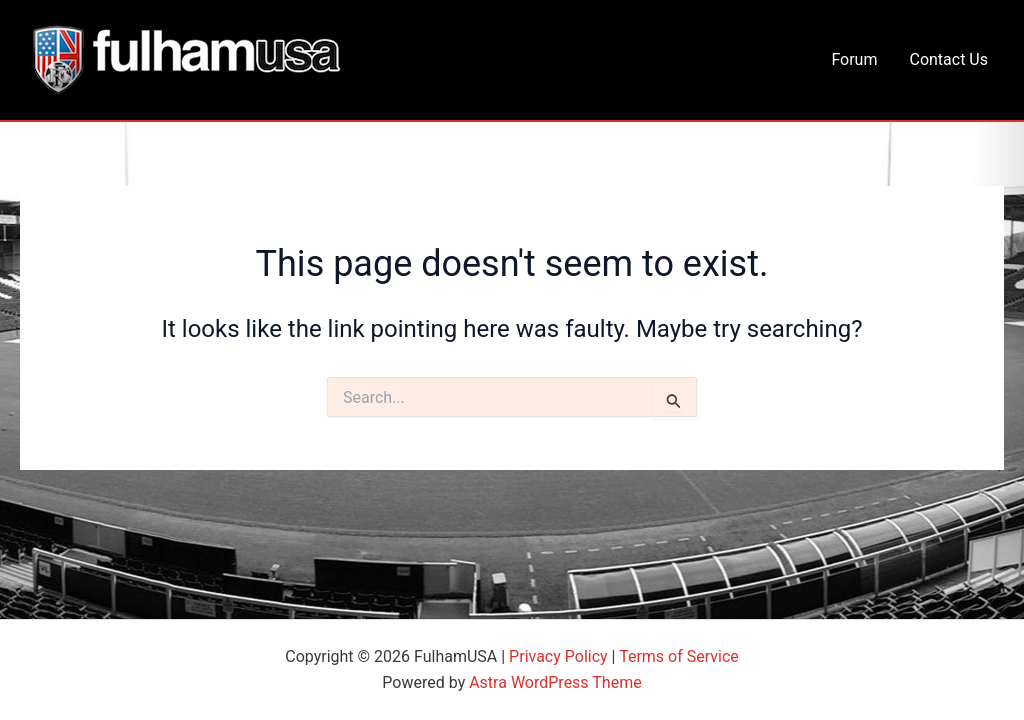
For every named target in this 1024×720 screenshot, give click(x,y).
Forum (854, 59)
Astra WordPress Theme (555, 682)
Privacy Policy (558, 656)
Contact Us (948, 59)
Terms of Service (679, 656)
